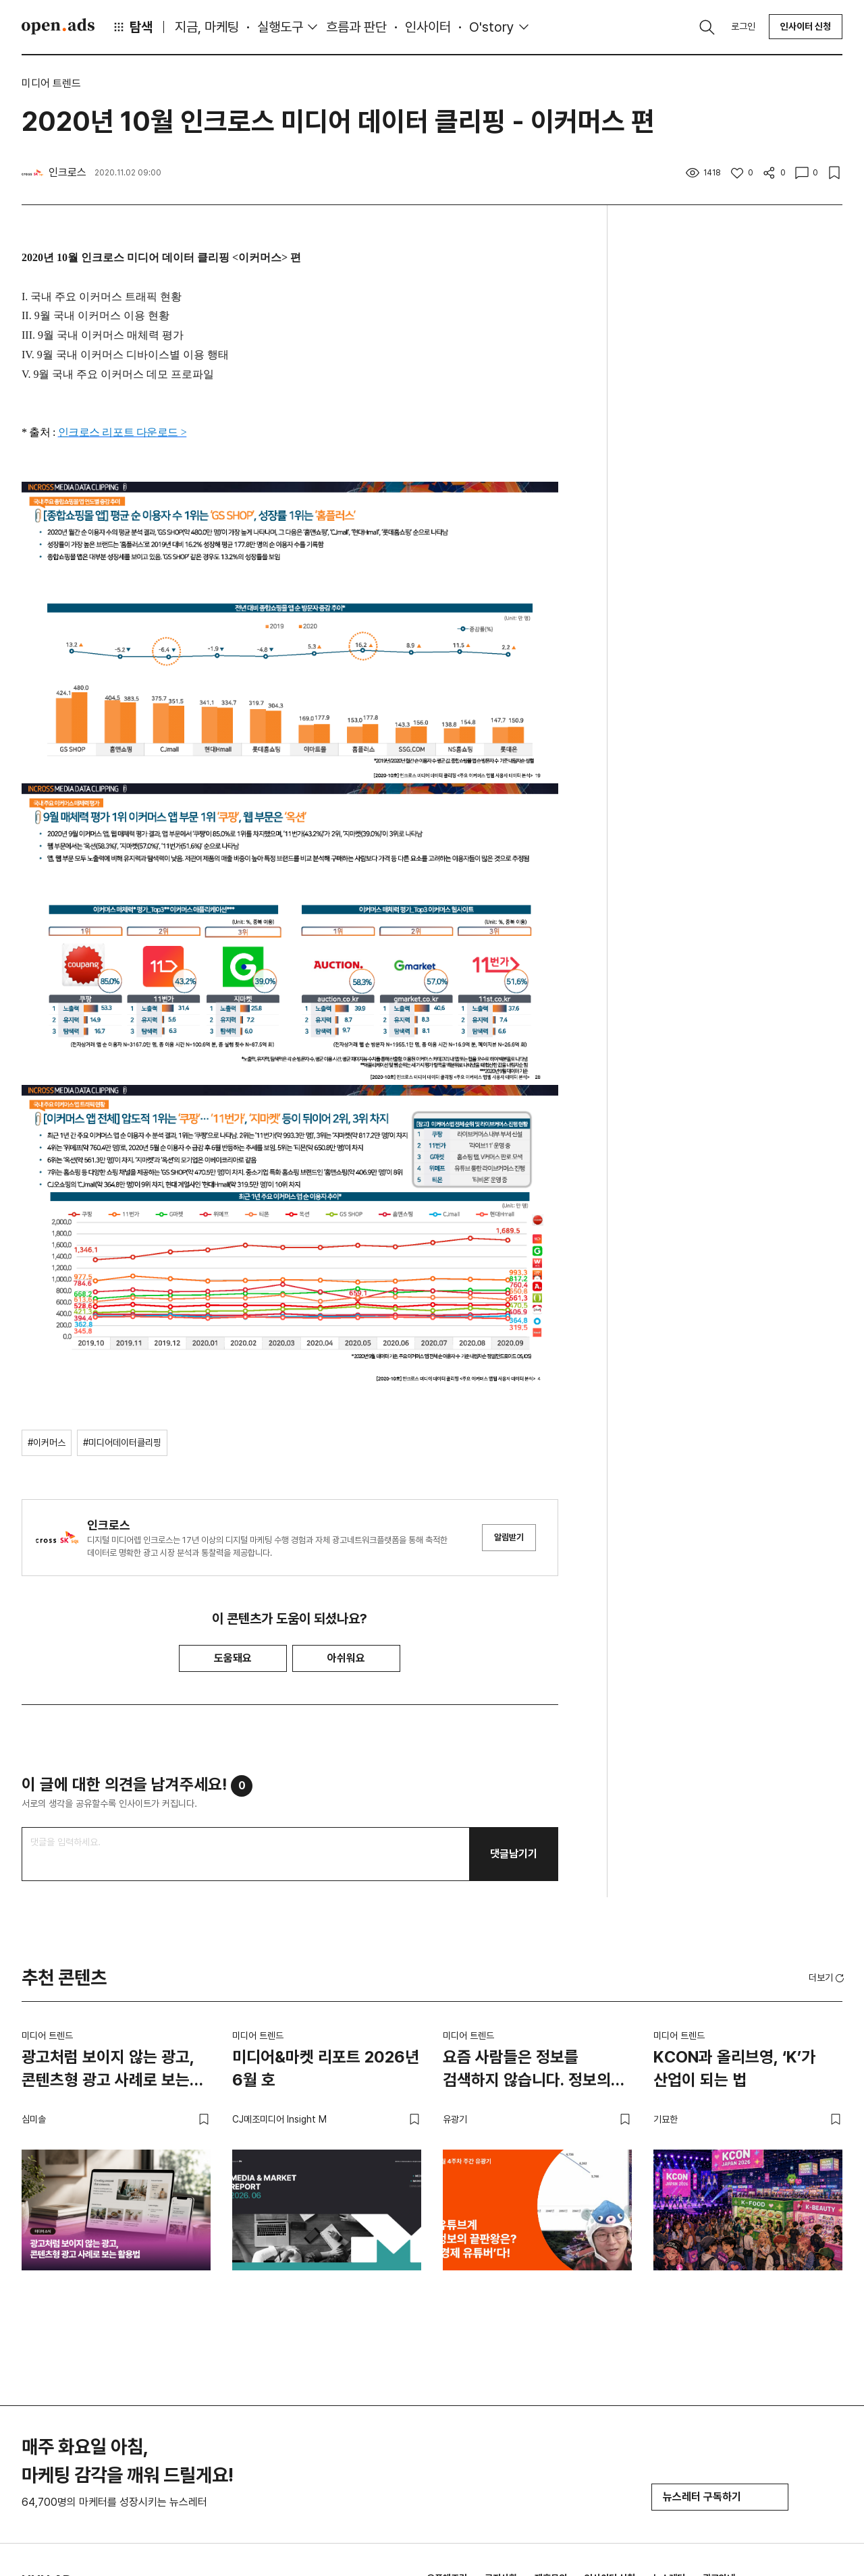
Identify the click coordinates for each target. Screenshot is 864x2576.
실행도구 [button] (280, 27)
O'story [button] (491, 27)
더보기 (827, 1978)
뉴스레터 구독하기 (720, 2496)
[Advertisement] (736, 451)
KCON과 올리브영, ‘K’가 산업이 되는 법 (734, 2068)
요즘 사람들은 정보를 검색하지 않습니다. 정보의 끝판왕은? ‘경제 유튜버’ (527, 2070)
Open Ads (58, 26)
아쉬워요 (346, 1658)
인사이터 (428, 27)
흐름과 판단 (356, 27)
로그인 (743, 26)
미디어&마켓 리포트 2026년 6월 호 (325, 2068)
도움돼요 (233, 1658)
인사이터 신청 (805, 26)
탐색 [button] (132, 27)
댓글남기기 (513, 1853)
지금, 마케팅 (207, 27)
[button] (827, 1977)
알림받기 (509, 1537)
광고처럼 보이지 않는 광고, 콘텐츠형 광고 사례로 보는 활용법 (108, 2070)
